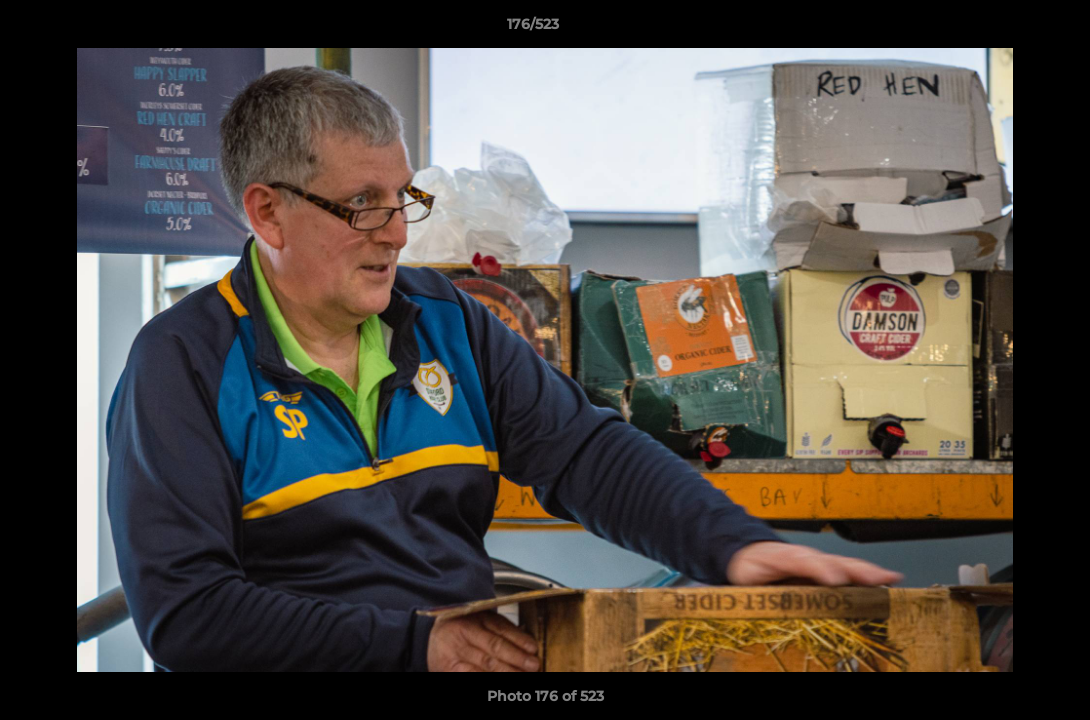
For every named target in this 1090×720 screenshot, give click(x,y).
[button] (1006, 29)
